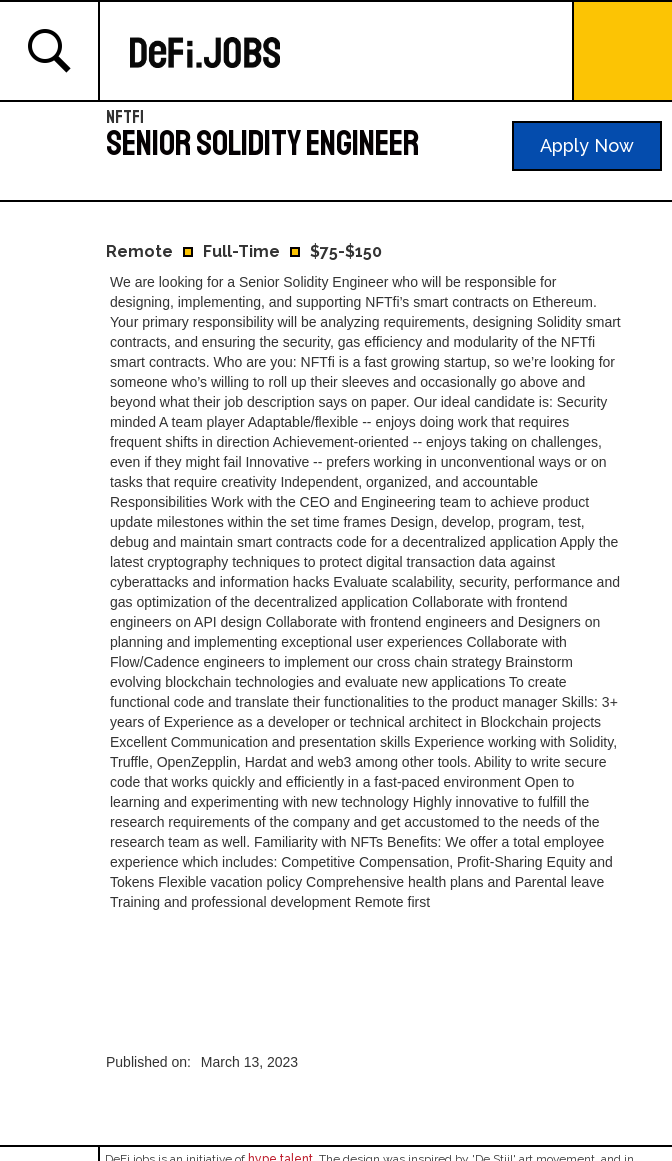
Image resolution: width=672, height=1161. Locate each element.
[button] (622, 52)
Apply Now (587, 145)
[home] (346, 52)
